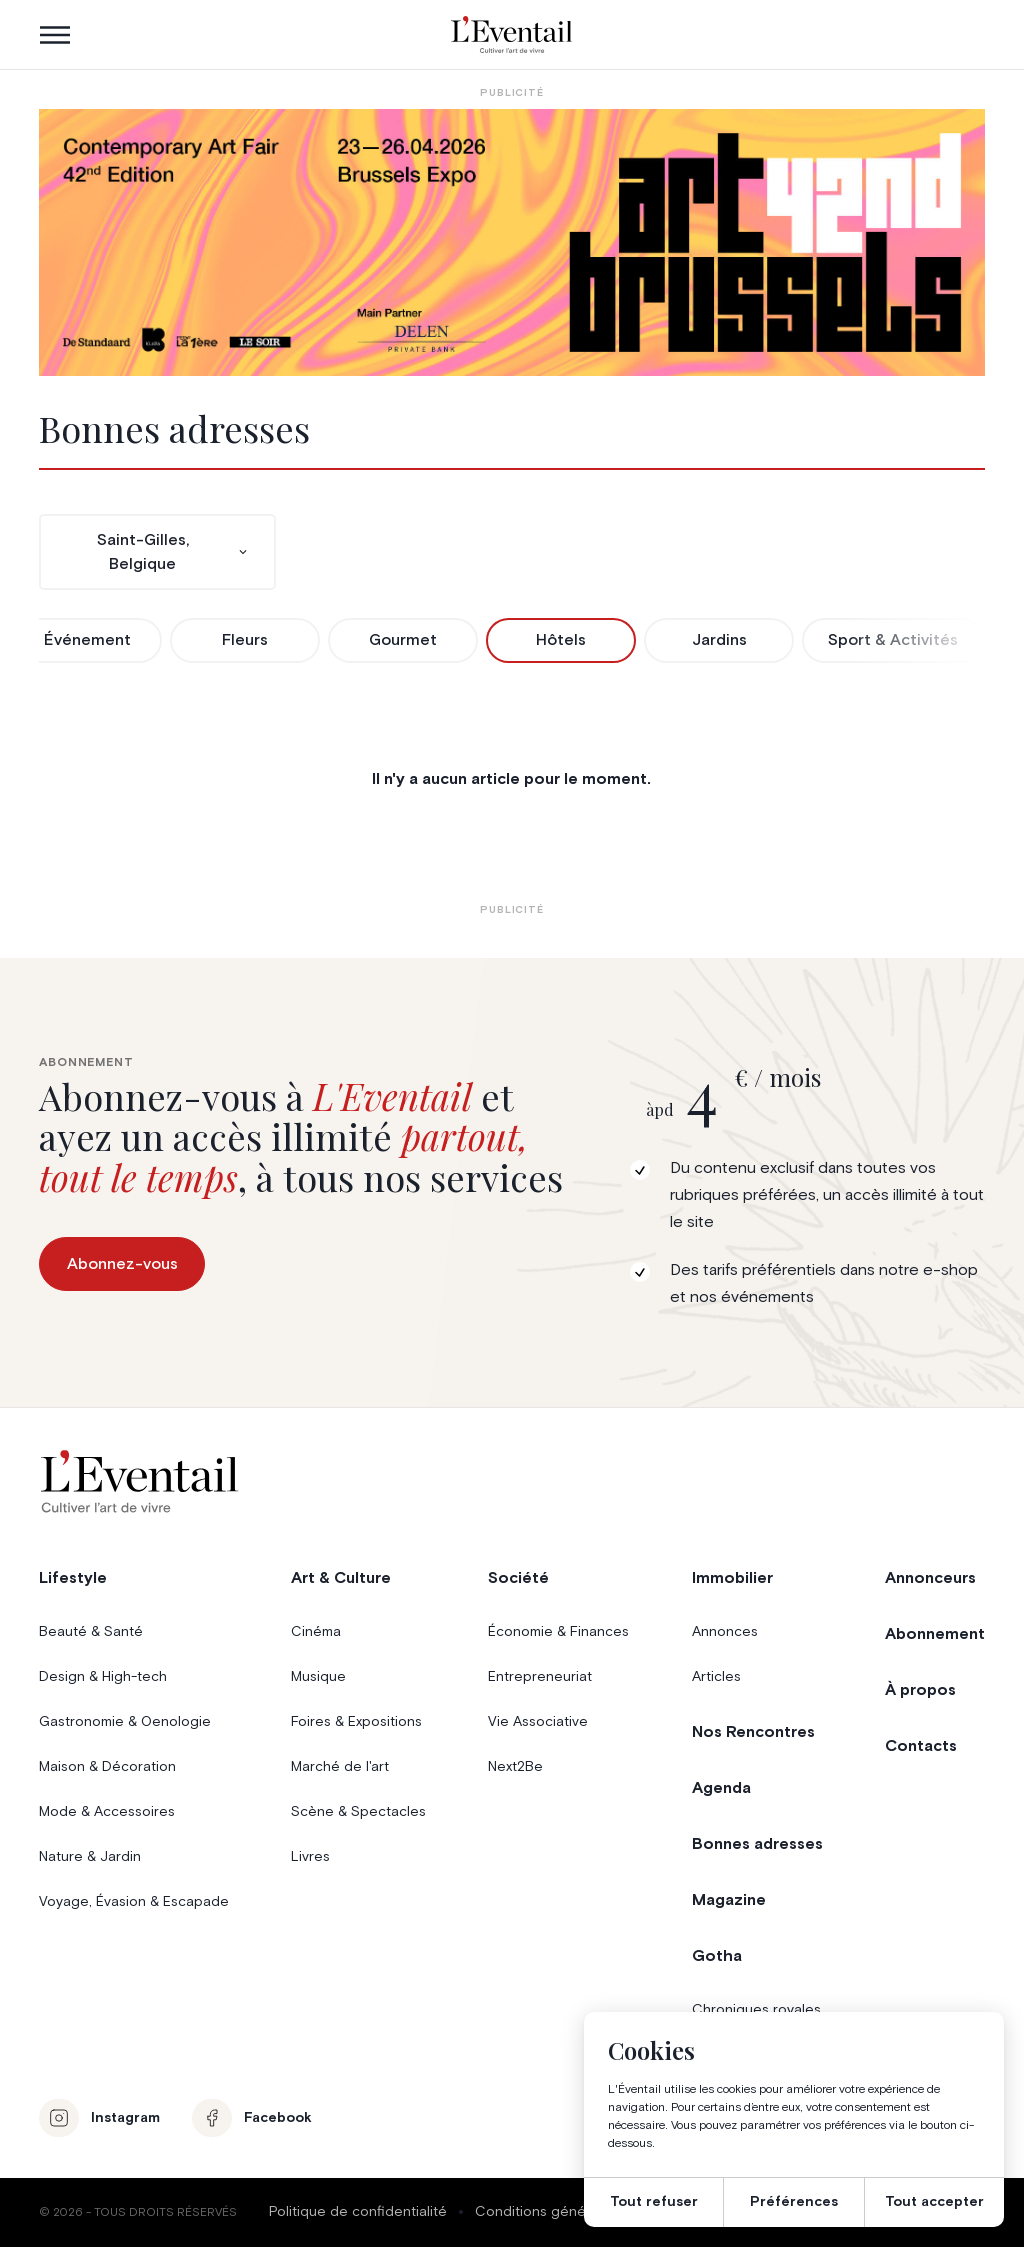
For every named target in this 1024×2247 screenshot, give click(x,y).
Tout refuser (654, 2202)
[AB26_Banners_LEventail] (511, 242)
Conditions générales (546, 2212)
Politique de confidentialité (358, 2212)
